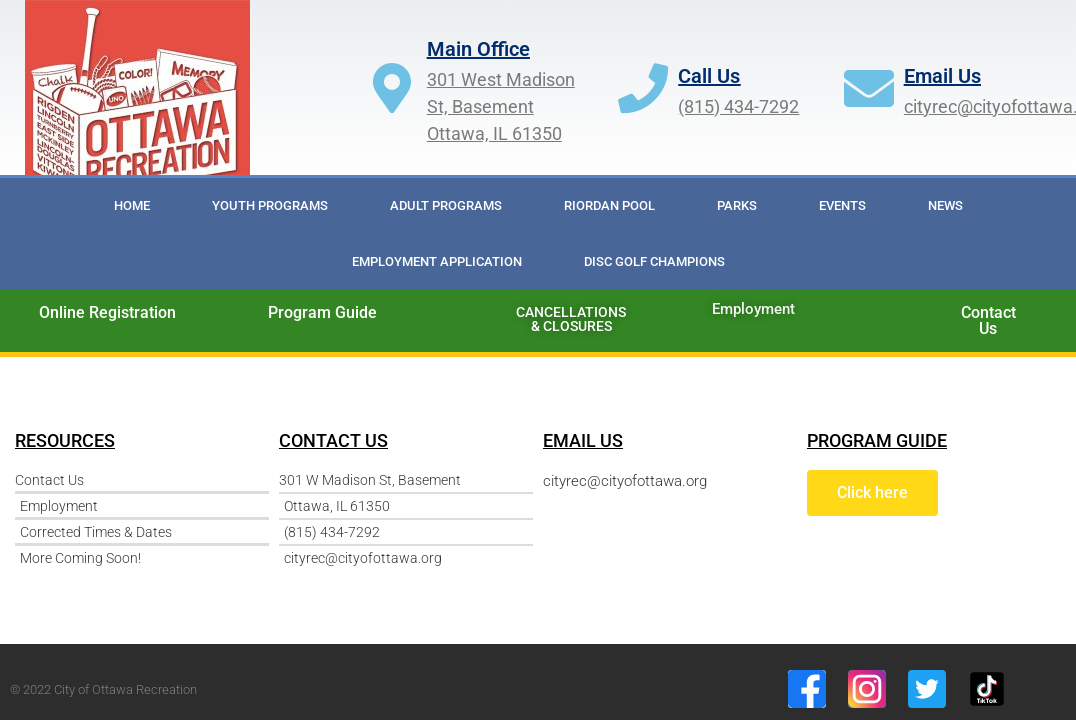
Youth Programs (270, 205)
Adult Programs (446, 205)
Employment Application (437, 261)
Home (132, 205)
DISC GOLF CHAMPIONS (654, 261)
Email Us (942, 76)
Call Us (709, 76)
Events (842, 205)
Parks (737, 205)
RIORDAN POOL (609, 205)
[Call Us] (643, 88)
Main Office (478, 49)
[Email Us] (869, 88)
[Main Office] (392, 88)
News (945, 205)
